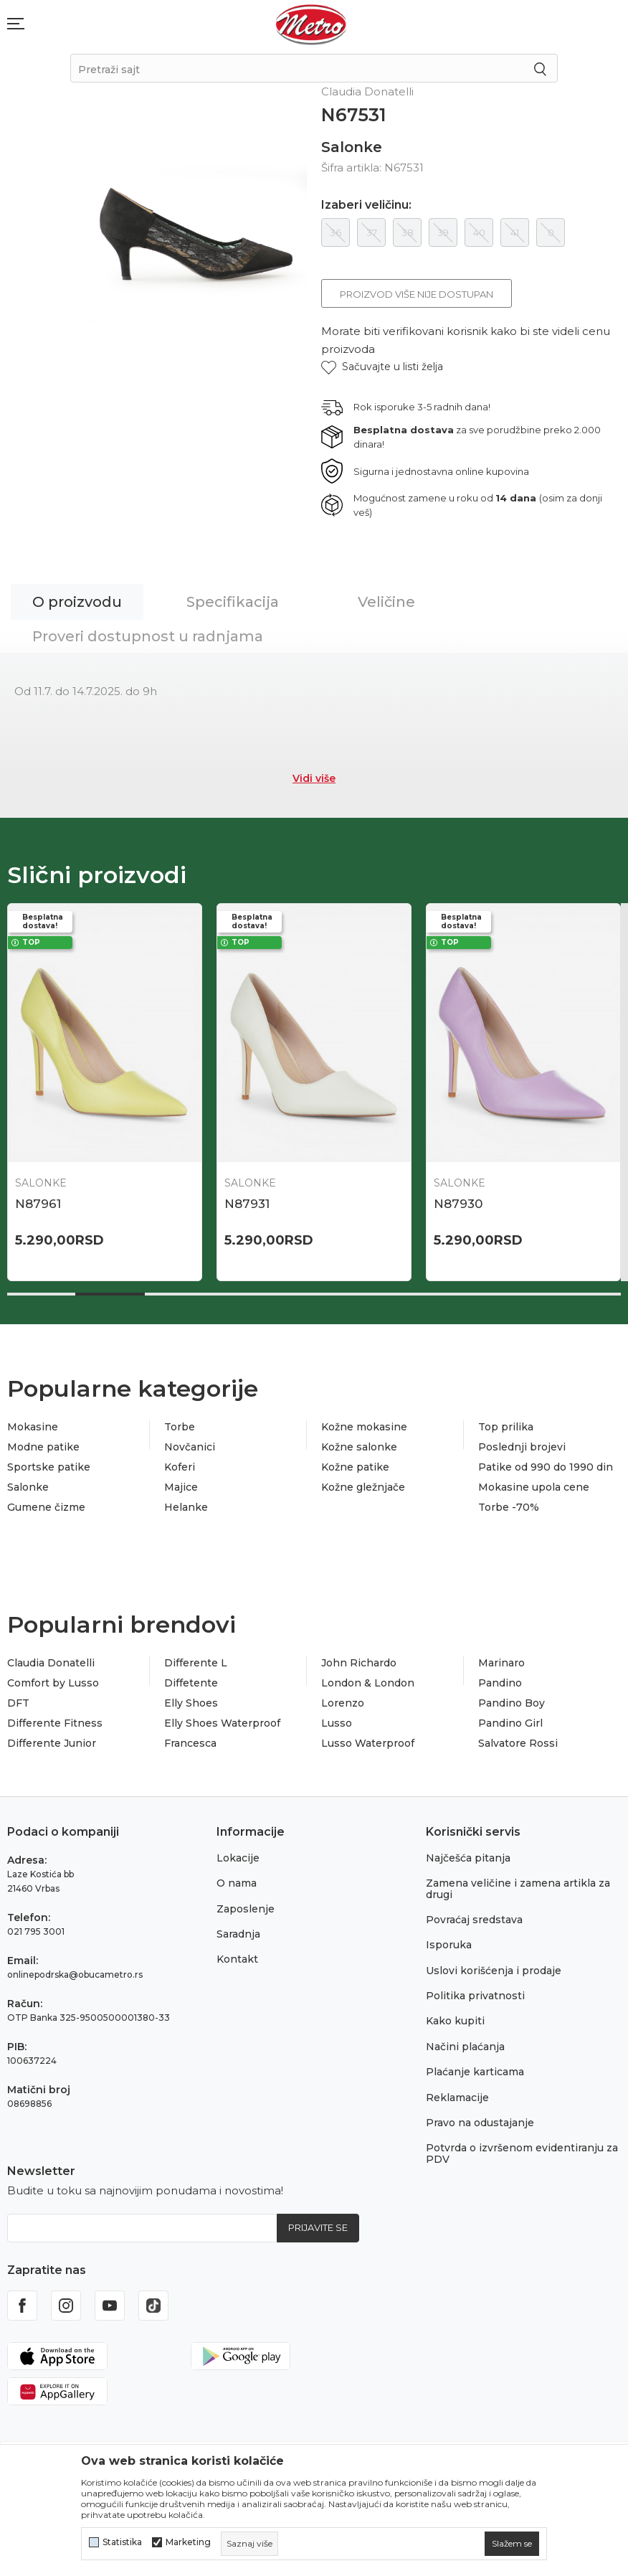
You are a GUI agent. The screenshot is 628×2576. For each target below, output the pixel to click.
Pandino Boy (511, 1703)
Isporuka (449, 1944)
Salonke (351, 147)
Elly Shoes (191, 1703)
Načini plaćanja (465, 2046)
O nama (237, 1883)
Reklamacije (457, 2097)
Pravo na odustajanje (480, 2122)
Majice (181, 1487)
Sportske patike (48, 1467)
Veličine (386, 601)
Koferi (179, 1467)
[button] (382, 367)
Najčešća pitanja (468, 1857)
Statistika (122, 2542)
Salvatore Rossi (518, 1743)
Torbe (179, 1426)
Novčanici (189, 1446)
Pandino (500, 1682)
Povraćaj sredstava (474, 1919)
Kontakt (237, 1959)
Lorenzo (342, 1703)
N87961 (38, 1204)
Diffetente (191, 1682)
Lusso (336, 1723)
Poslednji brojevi (522, 1446)
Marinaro (501, 1662)
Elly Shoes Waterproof (222, 1723)
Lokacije (238, 1857)
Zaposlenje (246, 1908)
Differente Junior (51, 1743)
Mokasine (32, 1426)
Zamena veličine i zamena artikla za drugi (518, 1888)
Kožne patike (355, 1467)
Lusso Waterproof (367, 1743)
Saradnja (238, 1934)
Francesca (190, 1743)
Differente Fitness (55, 1723)
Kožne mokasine (364, 1426)
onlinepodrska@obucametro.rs (75, 1974)
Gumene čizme (46, 1507)
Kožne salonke (359, 1446)
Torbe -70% (508, 1507)
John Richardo (358, 1662)
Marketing (188, 2542)
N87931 (247, 1204)
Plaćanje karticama (475, 2071)
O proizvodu (77, 601)
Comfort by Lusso (53, 1682)
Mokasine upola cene (533, 1487)
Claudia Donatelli (51, 1662)
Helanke (186, 1507)
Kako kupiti (455, 2020)
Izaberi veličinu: (366, 205)
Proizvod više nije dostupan (416, 294)
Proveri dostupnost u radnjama (147, 636)
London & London (367, 1682)
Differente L (195, 1662)
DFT (18, 1703)
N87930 (458, 1204)
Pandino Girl (510, 1723)
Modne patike (43, 1446)
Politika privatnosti (475, 1995)
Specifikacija (232, 601)
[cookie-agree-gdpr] (512, 2544)
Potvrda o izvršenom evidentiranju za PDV (522, 2153)
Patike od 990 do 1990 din (545, 1467)
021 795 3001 (36, 1931)
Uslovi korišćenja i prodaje (493, 1970)
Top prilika (505, 1426)
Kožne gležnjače (363, 1487)
